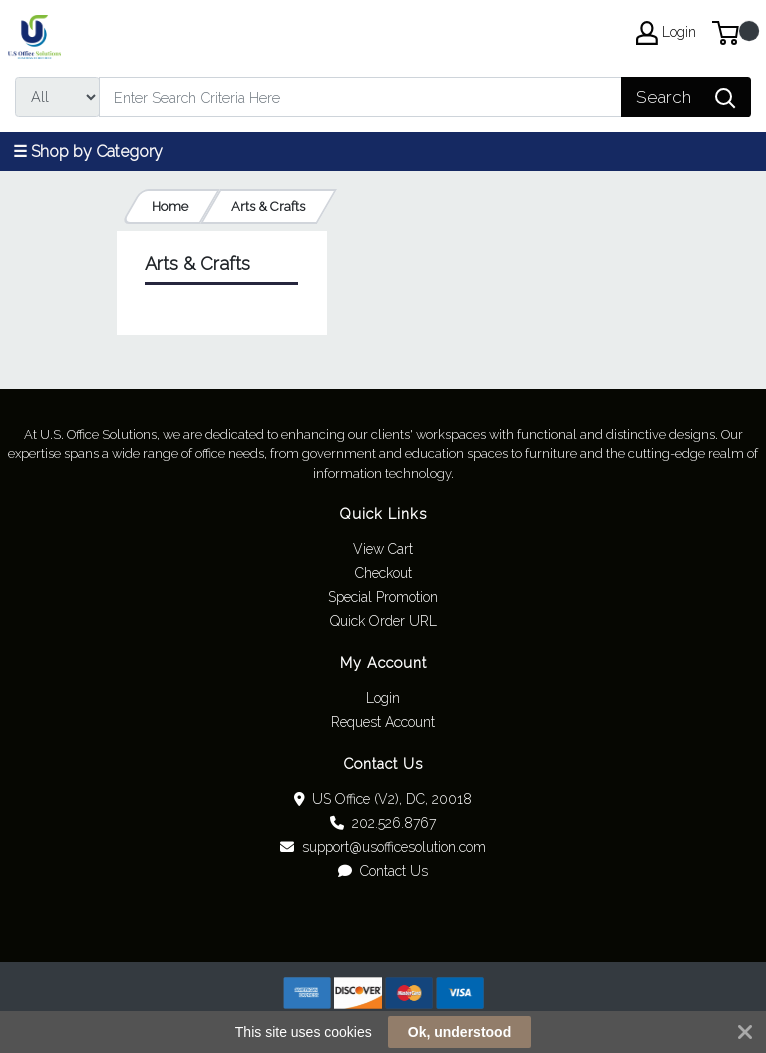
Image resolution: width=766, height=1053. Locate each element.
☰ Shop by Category (88, 151)
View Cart (383, 549)
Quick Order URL (383, 621)
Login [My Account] (666, 33)
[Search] (360, 97)
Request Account (383, 722)
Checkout (383, 573)
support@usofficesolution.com (383, 847)
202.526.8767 (383, 823)
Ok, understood (459, 1032)
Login (383, 698)
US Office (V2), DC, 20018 (383, 799)
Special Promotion (383, 597)
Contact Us (383, 871)
